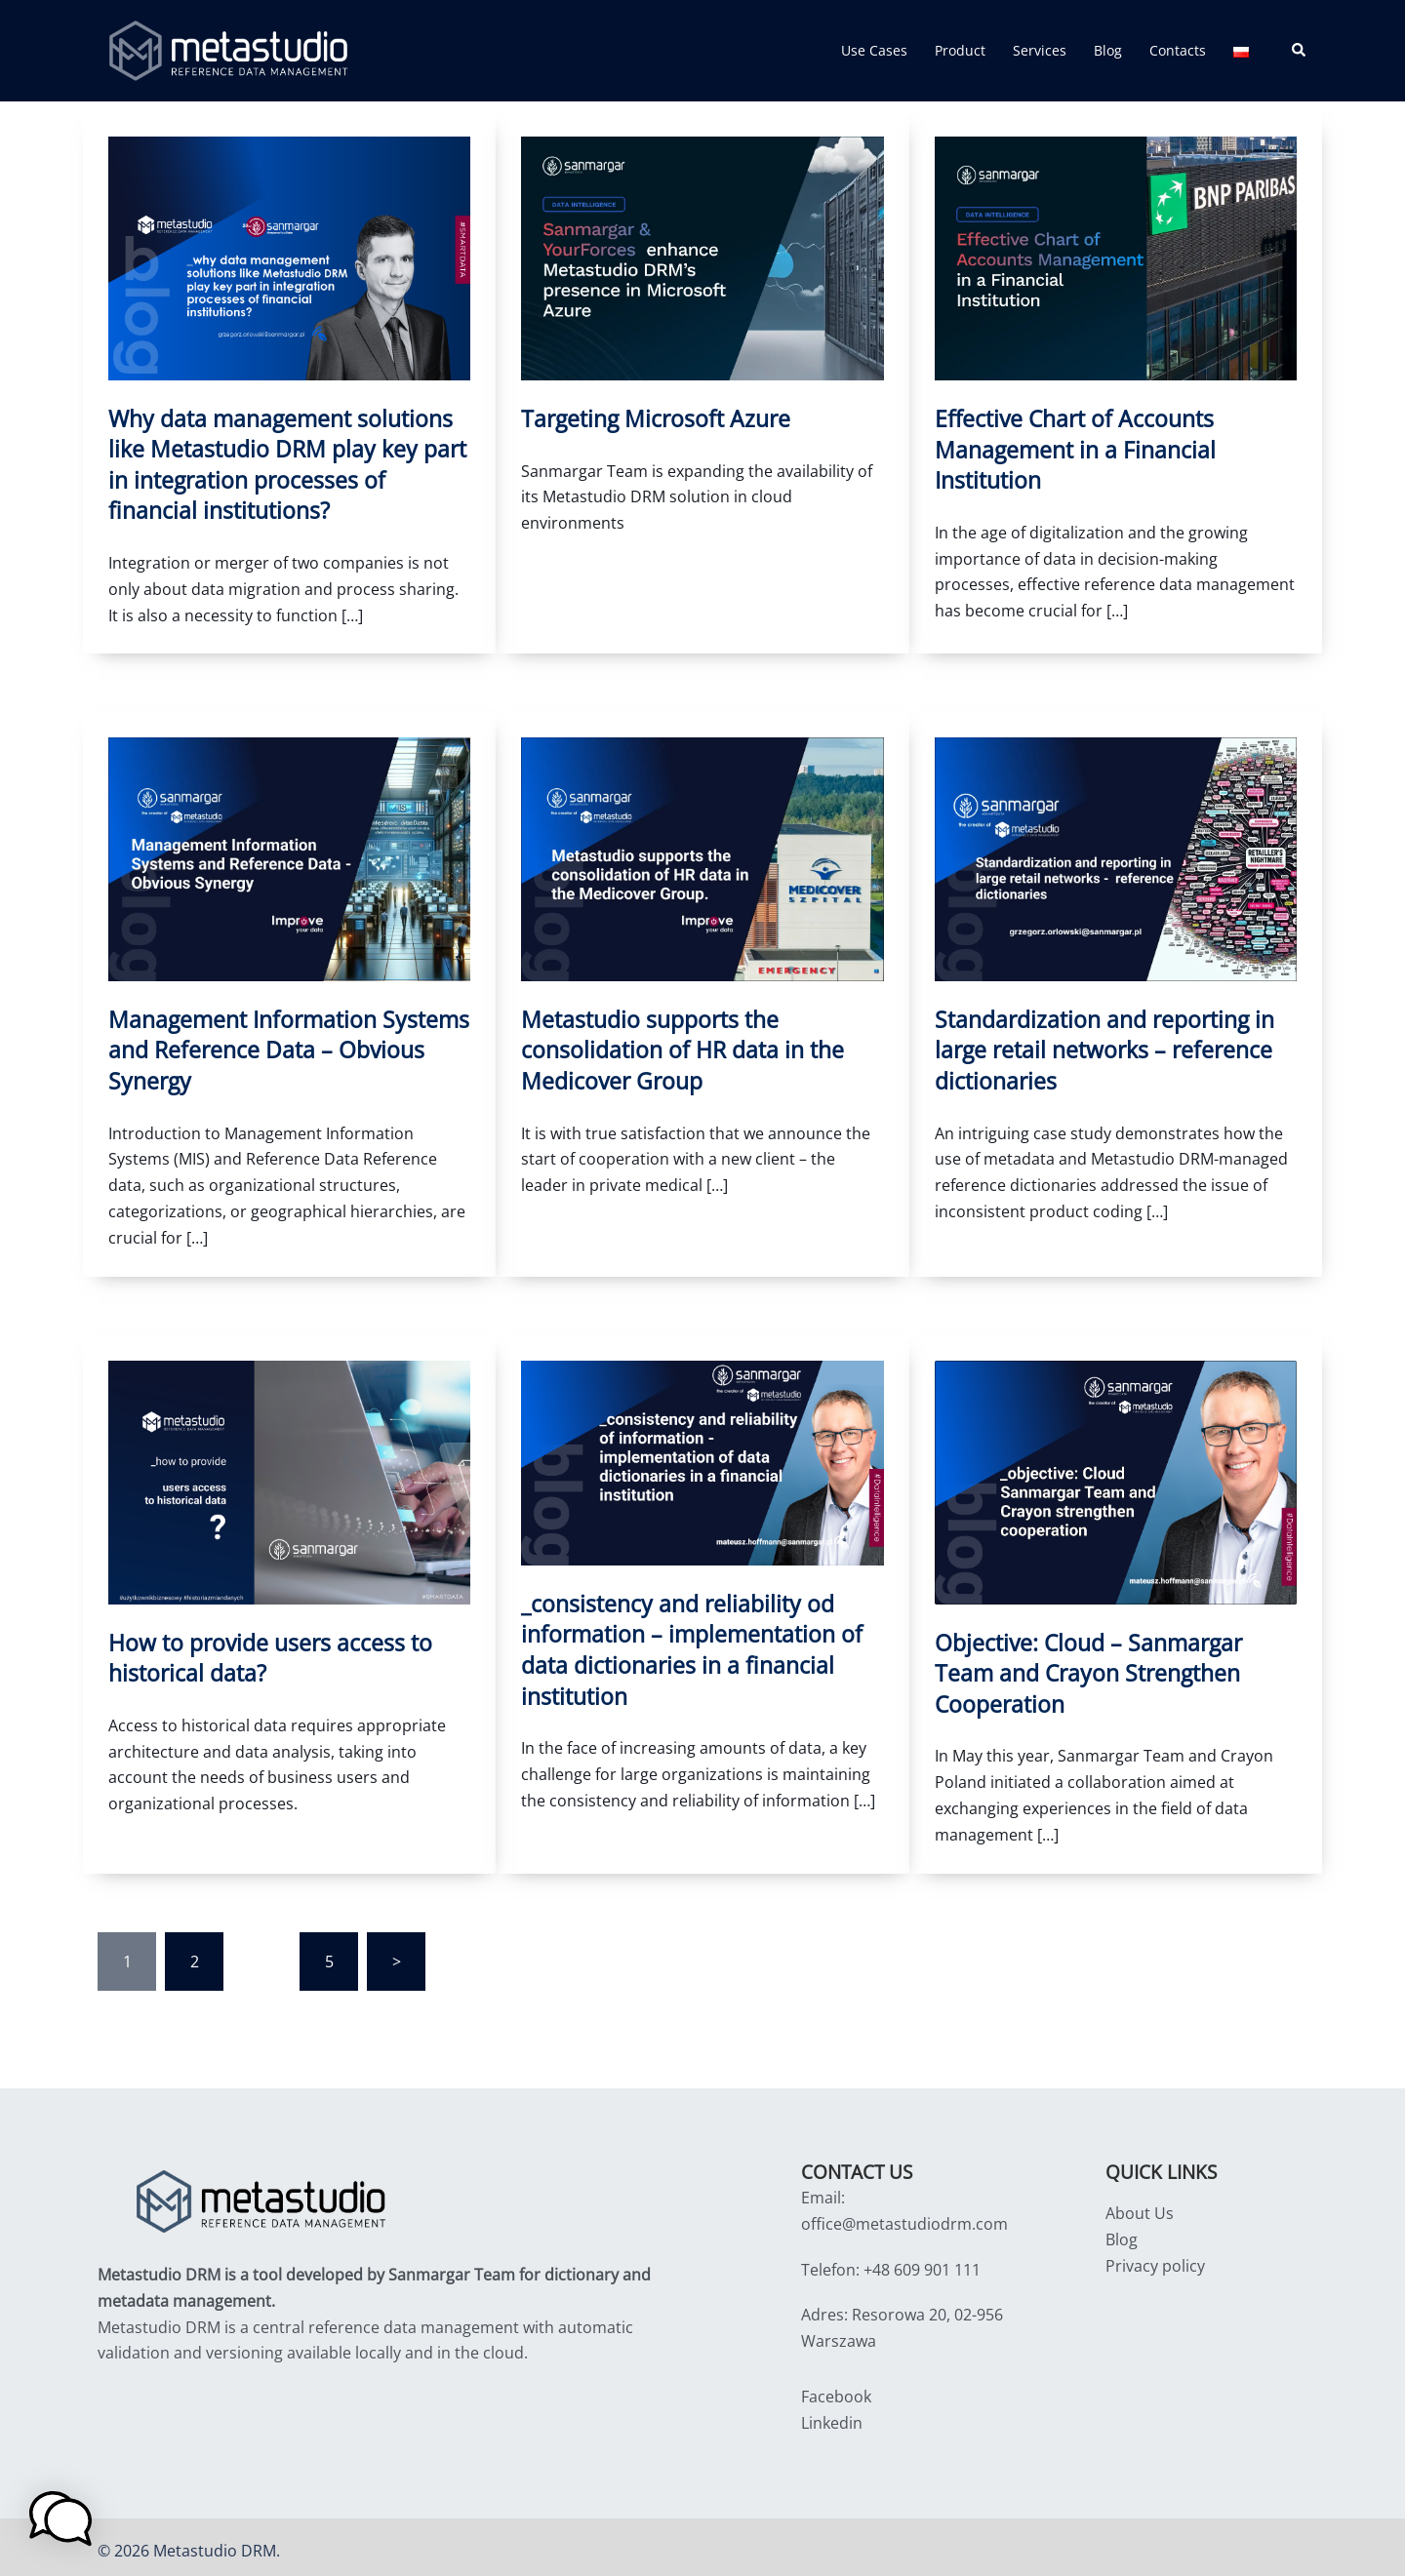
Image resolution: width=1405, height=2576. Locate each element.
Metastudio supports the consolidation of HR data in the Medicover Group (676, 1046)
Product (960, 50)
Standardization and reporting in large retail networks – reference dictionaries (1098, 1046)
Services (1039, 50)
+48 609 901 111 (922, 2262)
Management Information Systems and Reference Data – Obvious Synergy (280, 1046)
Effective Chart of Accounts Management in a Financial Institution (1070, 449)
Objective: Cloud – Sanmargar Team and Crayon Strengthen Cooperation (1113, 1667)
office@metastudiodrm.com (904, 2216)
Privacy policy (1155, 2258)
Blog (1108, 50)
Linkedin (832, 2415)
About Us (1139, 2205)
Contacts (1177, 50)
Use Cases (874, 50)
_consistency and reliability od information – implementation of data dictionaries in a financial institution (684, 1642)
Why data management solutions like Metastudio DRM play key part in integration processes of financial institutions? (286, 463)
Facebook (836, 2388)
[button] (1299, 51)
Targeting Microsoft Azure (650, 418)
